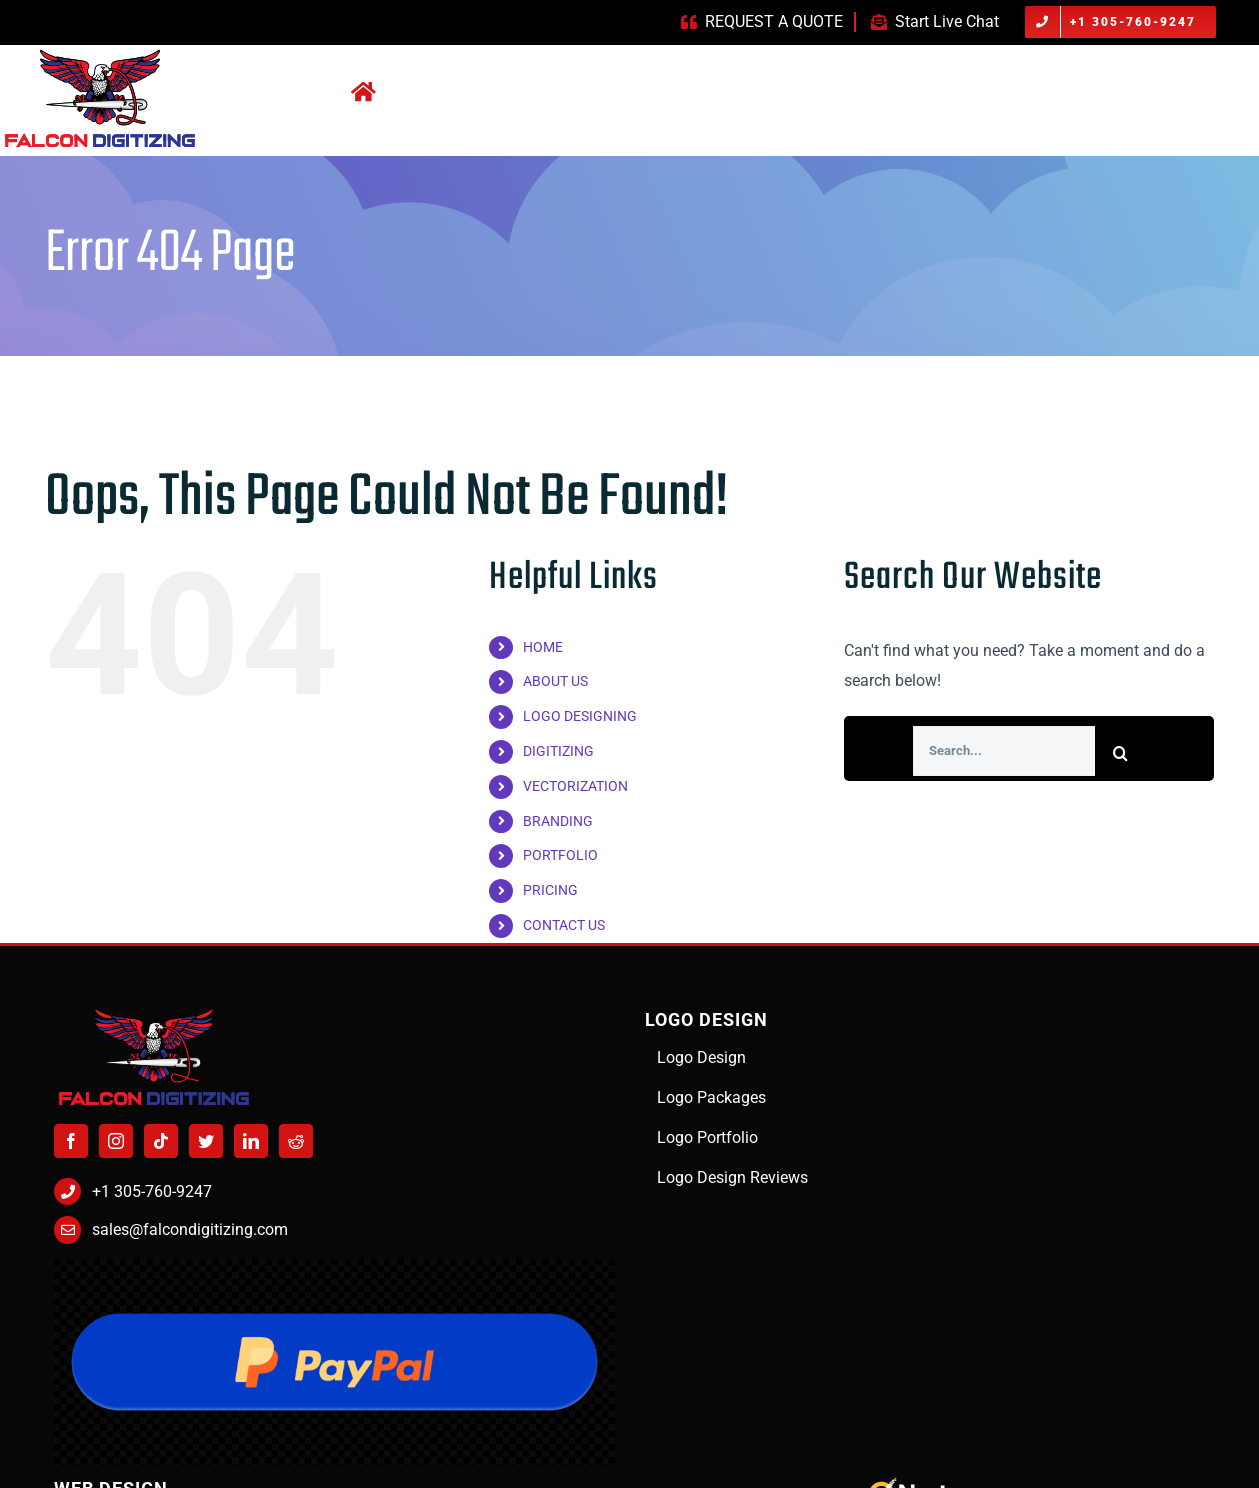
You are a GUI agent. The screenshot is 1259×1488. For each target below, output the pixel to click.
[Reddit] (296, 1141)
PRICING (550, 890)
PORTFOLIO (560, 855)
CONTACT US (564, 925)
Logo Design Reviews (732, 1177)
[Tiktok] (161, 1141)
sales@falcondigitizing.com (190, 1229)
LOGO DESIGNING (580, 716)
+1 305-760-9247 (152, 1191)
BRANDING (558, 821)
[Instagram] (116, 1141)
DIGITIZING (558, 751)
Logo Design (701, 1057)
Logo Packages (711, 1097)
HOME (543, 647)
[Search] (1120, 753)
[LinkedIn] (251, 1141)
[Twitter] (206, 1141)
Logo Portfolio (707, 1137)
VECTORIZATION (575, 786)
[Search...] (1004, 751)
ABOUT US (555, 681)
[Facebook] (71, 1141)
